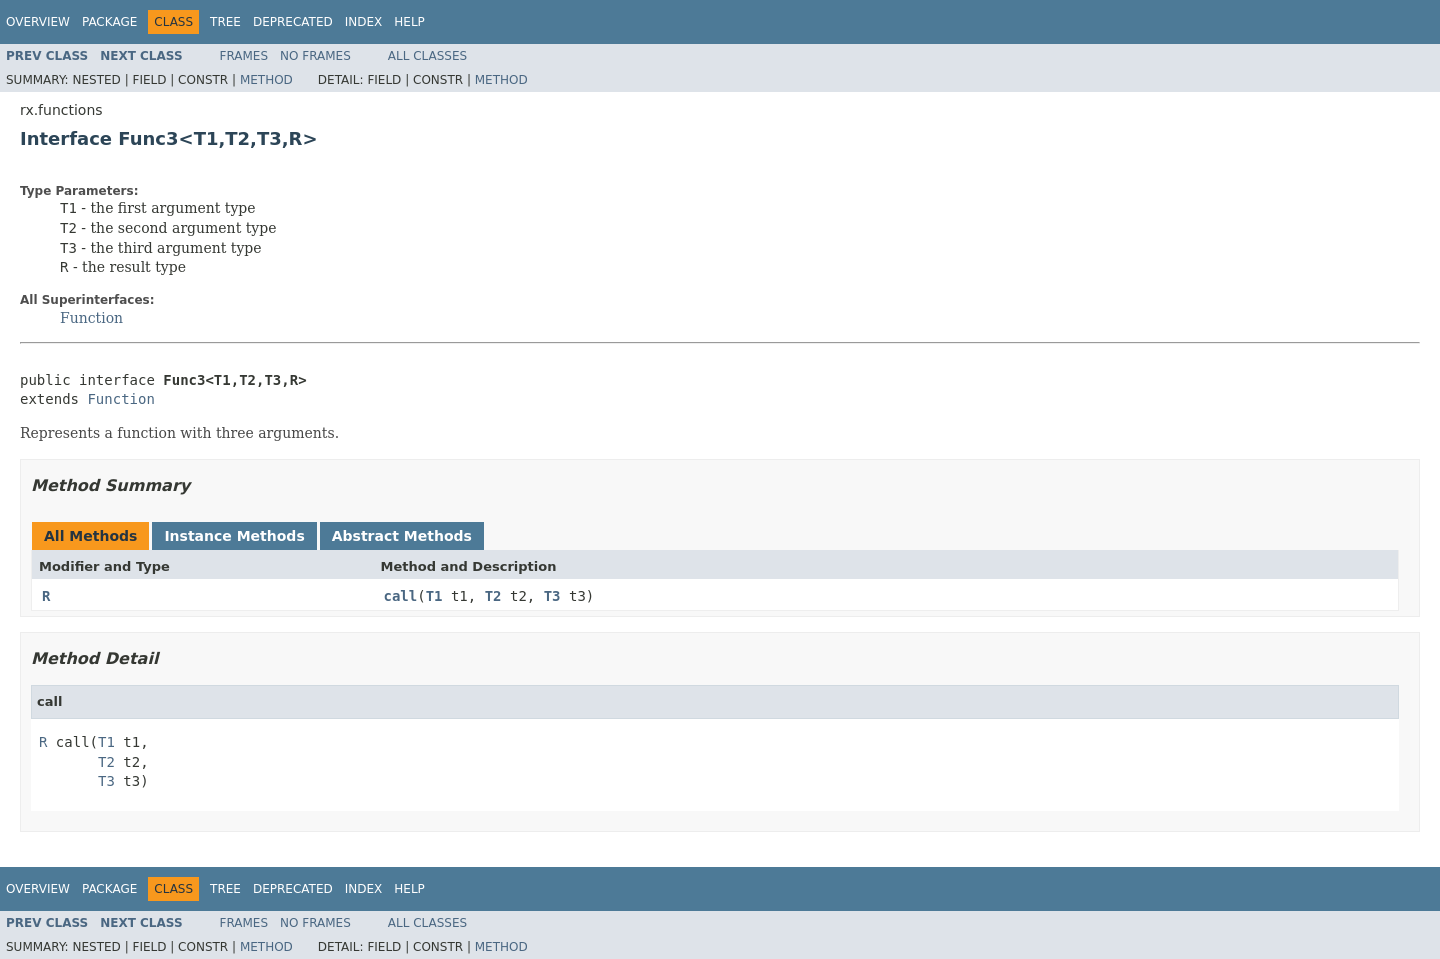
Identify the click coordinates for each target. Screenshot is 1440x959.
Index (364, 22)
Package (109, 22)
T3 (552, 596)
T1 (434, 596)
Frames (244, 56)
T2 (493, 596)
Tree (225, 22)
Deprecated (293, 22)
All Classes (427, 56)
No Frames (315, 56)
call (401, 596)
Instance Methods (234, 536)
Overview (38, 22)
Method (266, 80)
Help (409, 22)
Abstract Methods (402, 536)
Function (91, 318)
